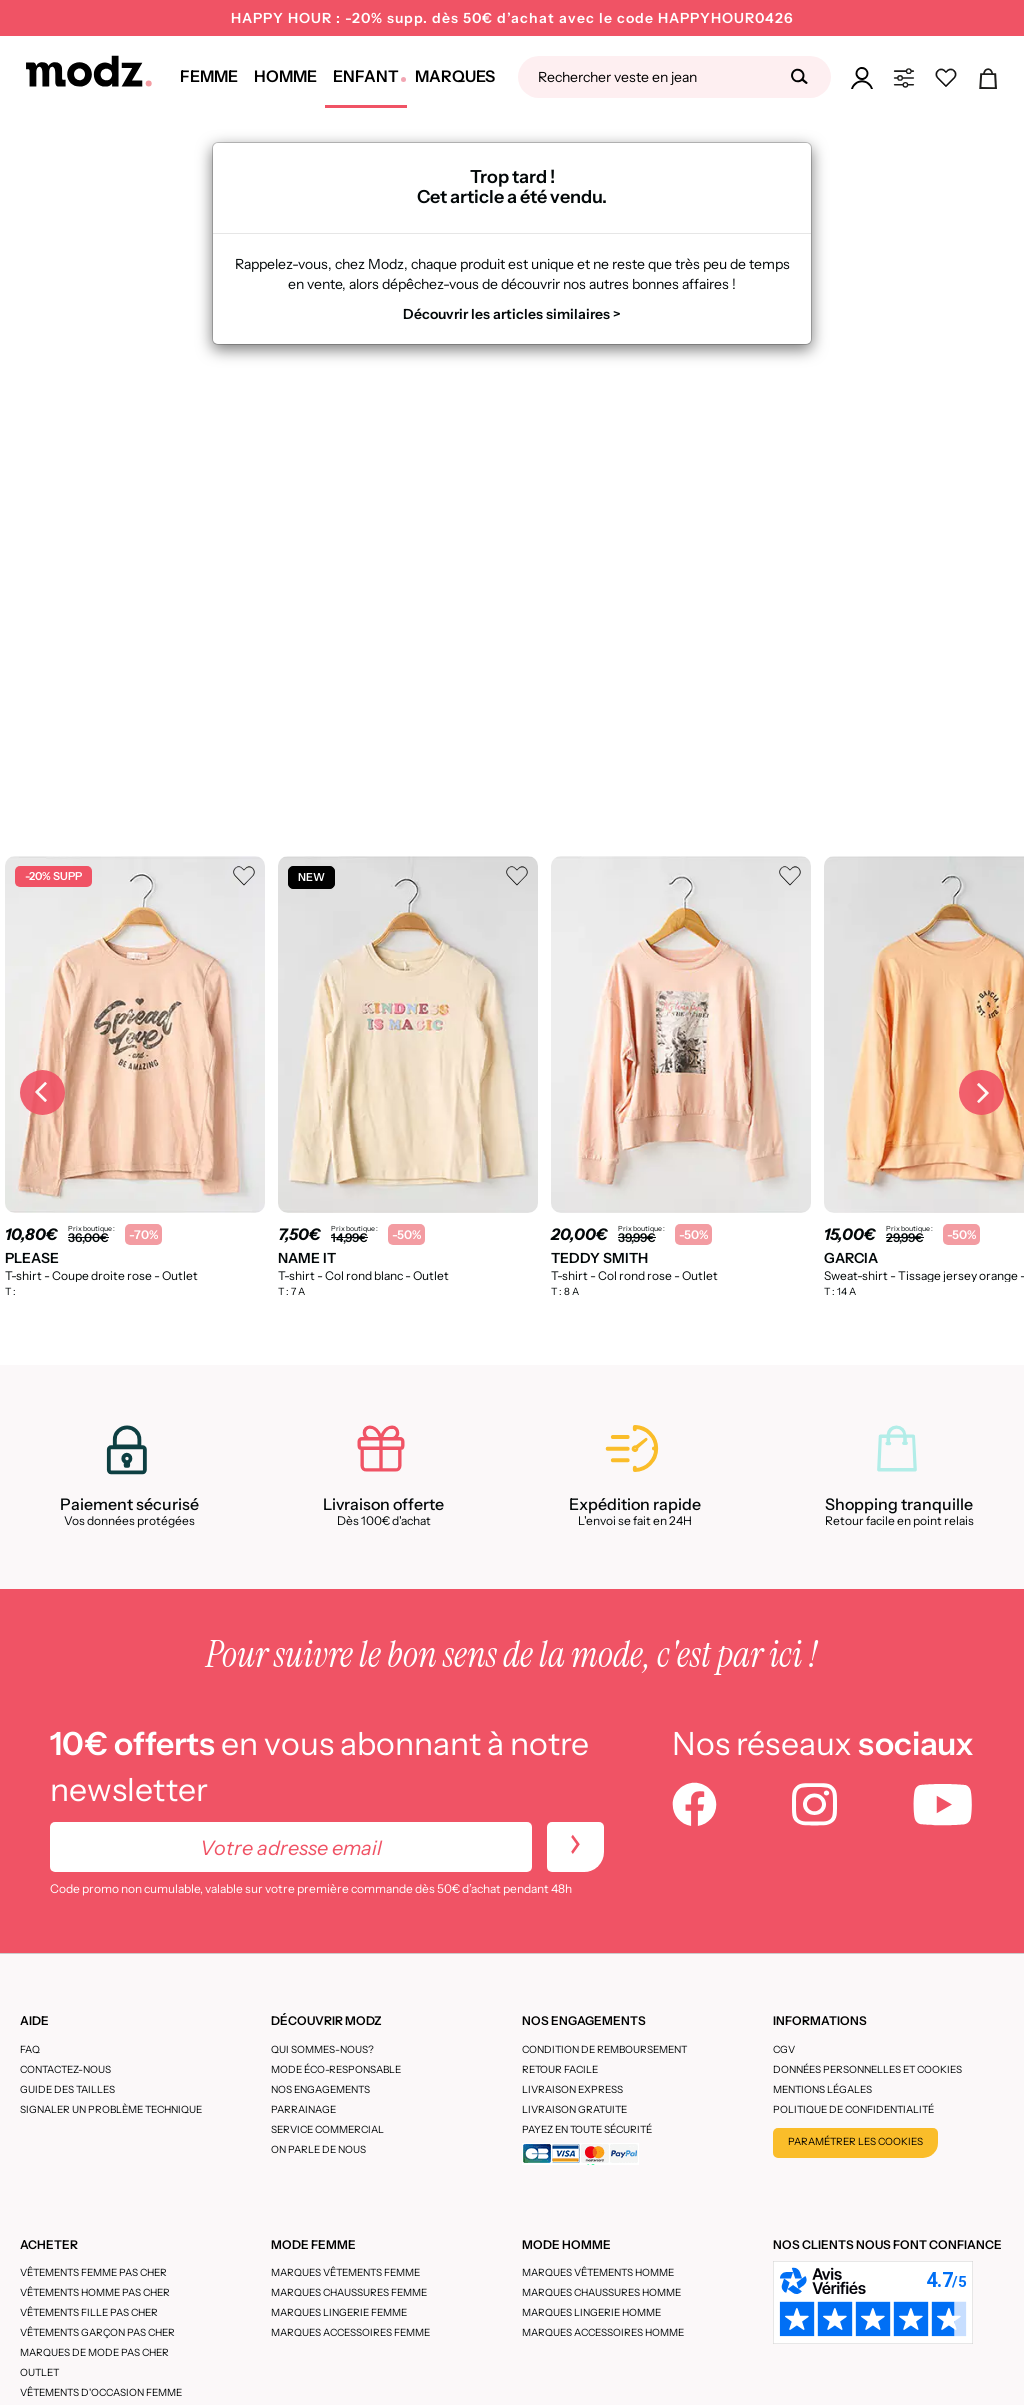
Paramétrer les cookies (855, 2141)
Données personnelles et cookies (867, 2069)
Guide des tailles (67, 2089)
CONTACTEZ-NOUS (65, 2069)
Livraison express (572, 2089)
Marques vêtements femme (345, 2272)
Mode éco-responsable (336, 2069)
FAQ (30, 2049)
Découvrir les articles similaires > (512, 314)
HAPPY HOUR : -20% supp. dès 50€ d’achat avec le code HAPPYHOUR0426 (512, 18)
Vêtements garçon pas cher (97, 2332)
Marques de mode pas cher (94, 2352)
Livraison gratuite (574, 2109)
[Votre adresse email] (291, 1847)
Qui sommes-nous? (322, 2049)
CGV (784, 2049)
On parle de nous (318, 2149)
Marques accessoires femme (350, 2332)
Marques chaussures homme (601, 2292)
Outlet (39, 2372)
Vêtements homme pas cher (95, 2292)
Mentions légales (822, 2089)
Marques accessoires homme (603, 2332)
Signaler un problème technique (111, 2109)
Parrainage (303, 2109)
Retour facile (560, 2069)
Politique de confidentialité (853, 2109)
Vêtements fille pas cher (89, 2312)
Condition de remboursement (604, 2049)
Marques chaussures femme (349, 2292)
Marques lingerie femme (339, 2312)
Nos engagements (320, 2089)
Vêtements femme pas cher (93, 2272)
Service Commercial (327, 2129)
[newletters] (575, 1847)
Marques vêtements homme (598, 2272)
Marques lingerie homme (591, 2312)
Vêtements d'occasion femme (101, 2392)
